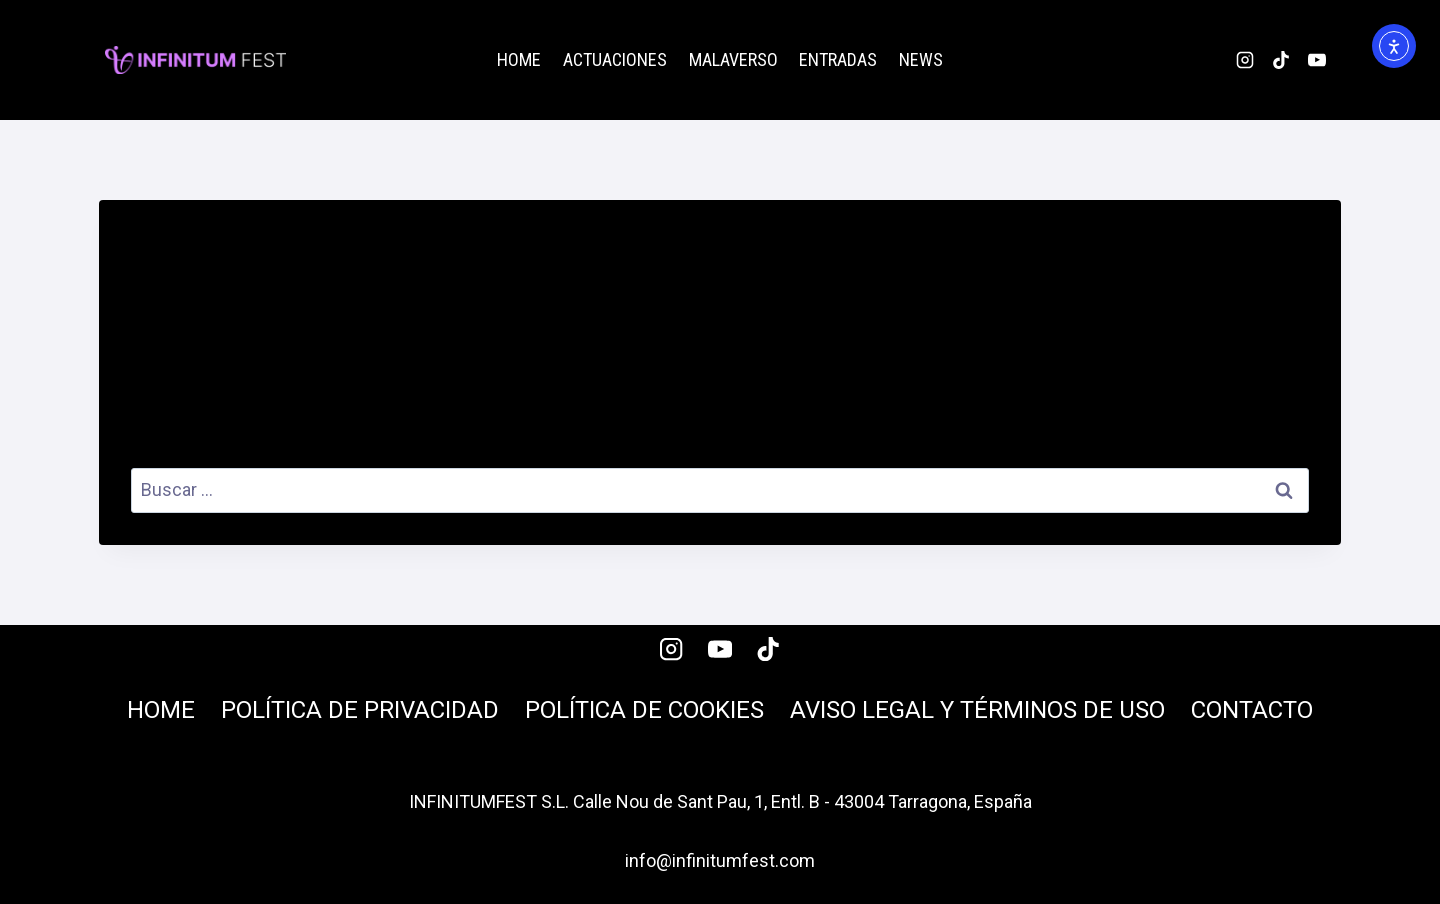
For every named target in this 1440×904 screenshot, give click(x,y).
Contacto (1252, 710)
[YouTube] (1317, 60)
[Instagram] (1245, 60)
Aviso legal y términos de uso (977, 710)
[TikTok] (1281, 60)
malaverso (733, 59)
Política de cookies (644, 710)
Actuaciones (615, 59)
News (921, 59)
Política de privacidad (360, 710)
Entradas (838, 59)
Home (519, 59)
